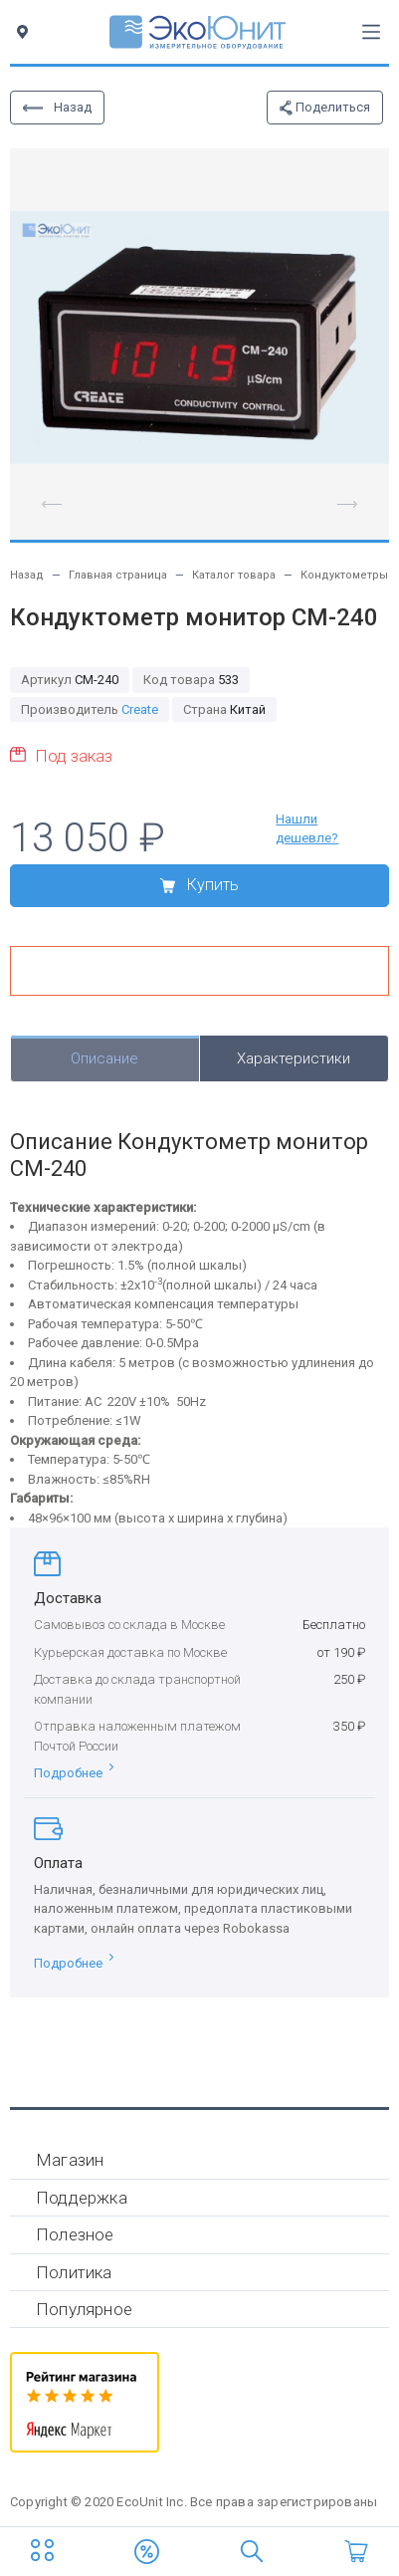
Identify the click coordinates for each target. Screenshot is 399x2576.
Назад (57, 107)
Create (139, 709)
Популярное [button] (84, 2309)
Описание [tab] (104, 1058)
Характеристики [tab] (293, 1058)
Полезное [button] (75, 2234)
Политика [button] (74, 2272)
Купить (199, 884)
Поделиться (325, 108)
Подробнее (73, 1772)
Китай (224, 709)
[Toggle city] (26, 32)
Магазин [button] (69, 2160)
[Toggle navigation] (371, 32)
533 (191, 679)
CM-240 (69, 679)
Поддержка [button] (81, 2198)
